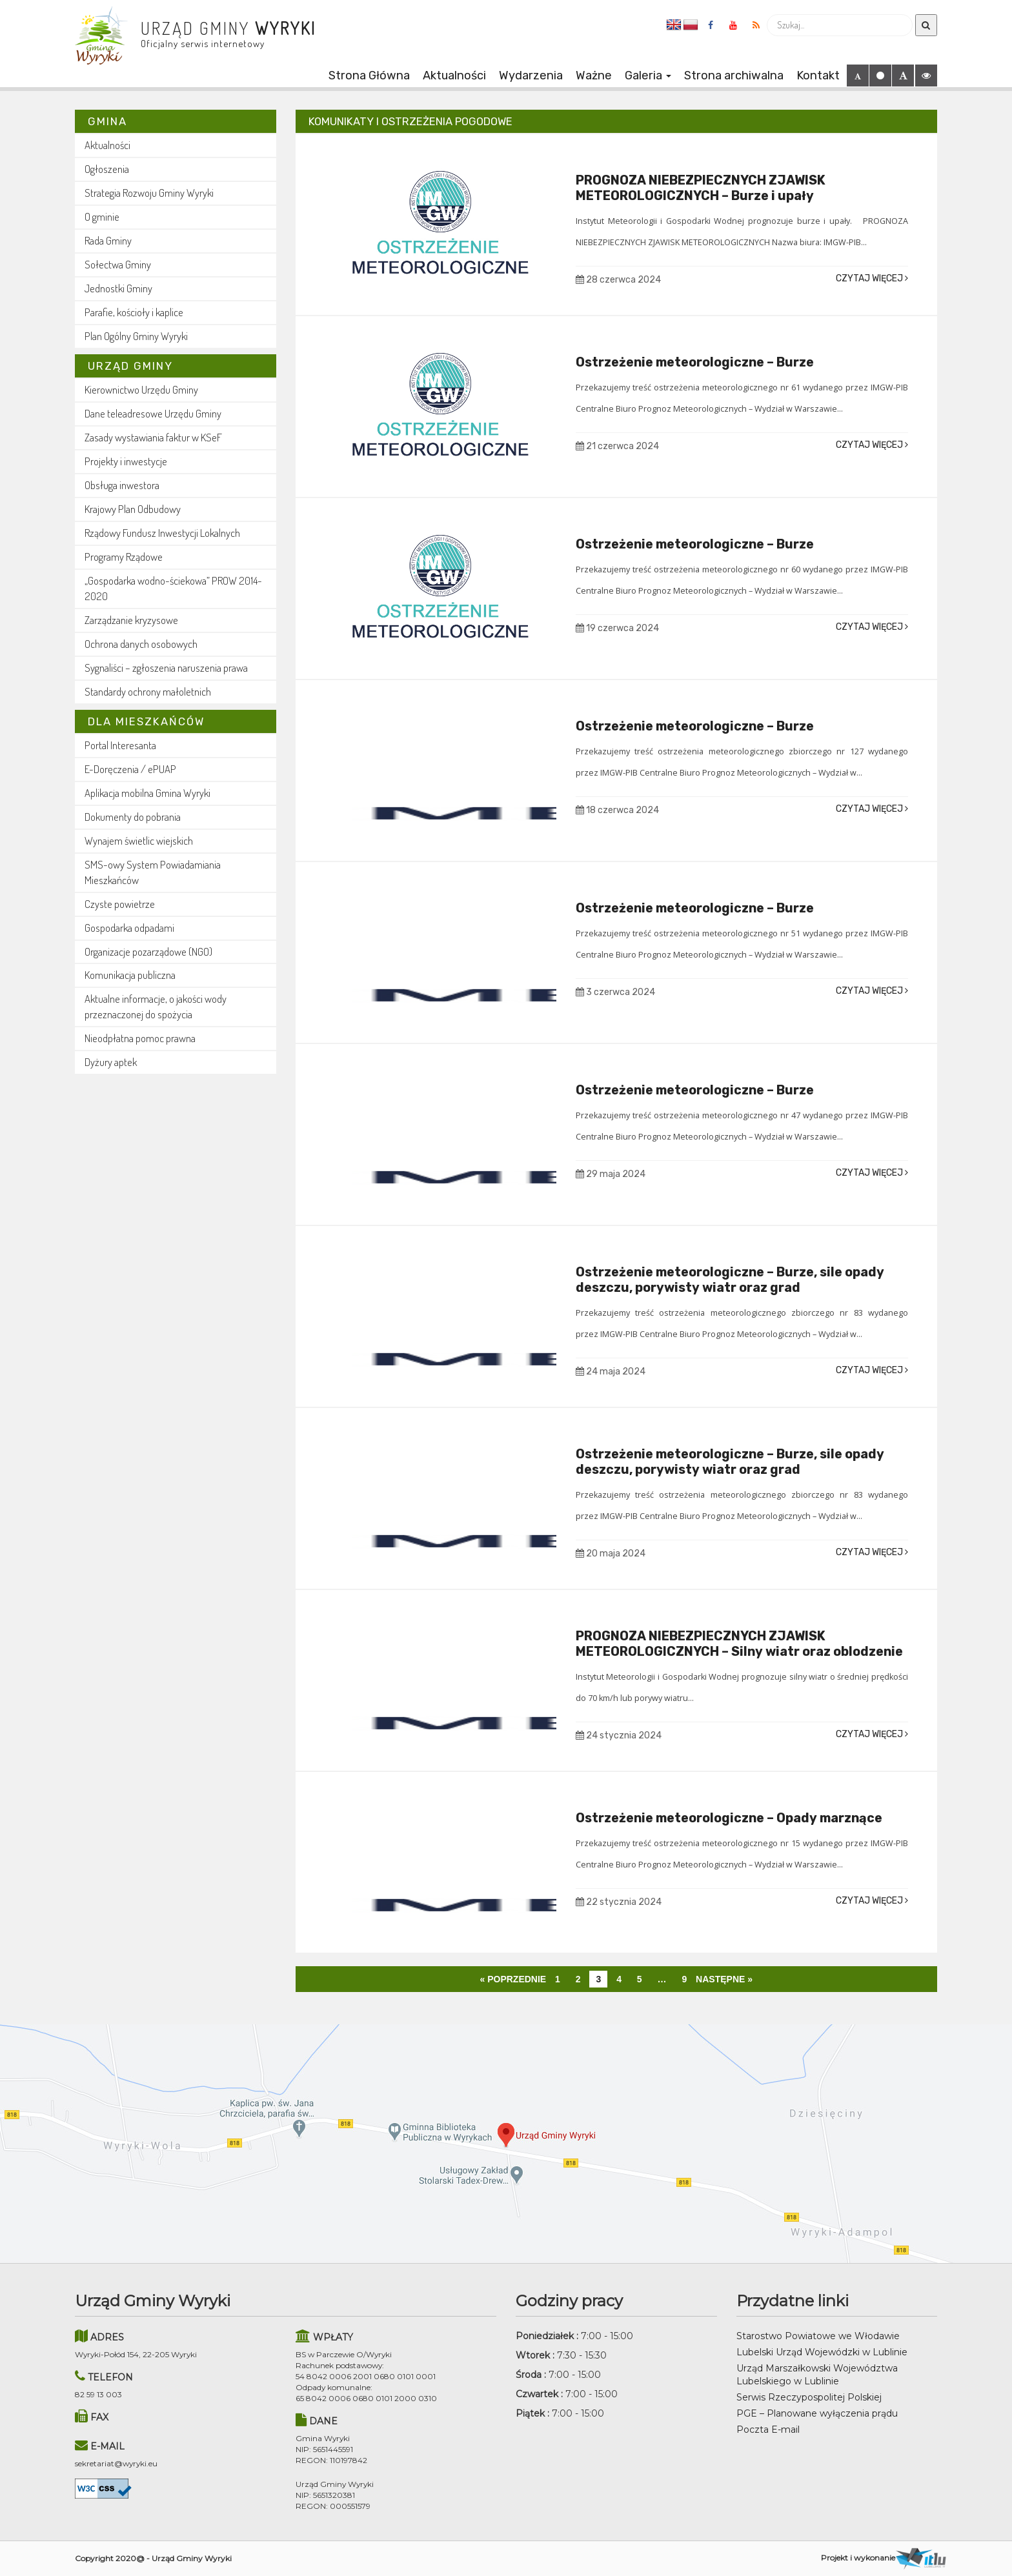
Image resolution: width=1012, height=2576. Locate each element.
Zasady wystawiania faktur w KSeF (153, 437)
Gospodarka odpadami (129, 927)
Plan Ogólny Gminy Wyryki (136, 336)
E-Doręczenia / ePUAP (130, 769)
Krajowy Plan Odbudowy (133, 509)
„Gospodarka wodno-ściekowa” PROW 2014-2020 (173, 588)
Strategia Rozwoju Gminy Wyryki (149, 192)
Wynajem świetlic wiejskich (139, 840)
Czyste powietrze (120, 904)
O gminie (102, 216)
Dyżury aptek (111, 1062)
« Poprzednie (513, 1979)
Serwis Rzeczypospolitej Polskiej (809, 2397)
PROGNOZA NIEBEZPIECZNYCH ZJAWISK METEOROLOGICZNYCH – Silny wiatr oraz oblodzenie (739, 1644)
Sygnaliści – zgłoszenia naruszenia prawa (166, 667)
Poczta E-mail (768, 2429)
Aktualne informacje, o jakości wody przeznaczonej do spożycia (156, 1006)
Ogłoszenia (107, 169)
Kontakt (818, 75)
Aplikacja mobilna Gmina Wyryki (147, 793)
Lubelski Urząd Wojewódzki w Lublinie (821, 2352)
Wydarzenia (531, 75)
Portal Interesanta (120, 745)
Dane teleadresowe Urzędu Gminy (153, 413)
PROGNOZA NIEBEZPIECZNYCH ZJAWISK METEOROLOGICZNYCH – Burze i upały (700, 188)
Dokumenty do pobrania (133, 816)
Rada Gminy (108, 240)
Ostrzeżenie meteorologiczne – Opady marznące (729, 1818)
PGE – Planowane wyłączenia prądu (817, 2413)
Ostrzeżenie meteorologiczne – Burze (695, 362)
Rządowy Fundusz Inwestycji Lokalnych (162, 532)
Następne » (724, 1979)
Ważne (594, 75)
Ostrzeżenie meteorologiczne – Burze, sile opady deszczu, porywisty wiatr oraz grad (730, 1280)
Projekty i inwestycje (126, 461)
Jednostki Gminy (118, 288)
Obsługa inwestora (122, 485)
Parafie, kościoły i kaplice (134, 312)
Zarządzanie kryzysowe (131, 620)
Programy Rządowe (124, 556)
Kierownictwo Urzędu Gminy (141, 389)
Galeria (648, 75)
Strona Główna (369, 75)
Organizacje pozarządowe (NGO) (148, 951)
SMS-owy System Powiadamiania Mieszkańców (153, 872)
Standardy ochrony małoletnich (148, 691)
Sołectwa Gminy (118, 264)
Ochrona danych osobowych (141, 643)
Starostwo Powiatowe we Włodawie (818, 2336)
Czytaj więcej (872, 278)
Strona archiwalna (734, 75)
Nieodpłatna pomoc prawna (140, 1038)
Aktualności (454, 75)
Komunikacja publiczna (130, 974)
